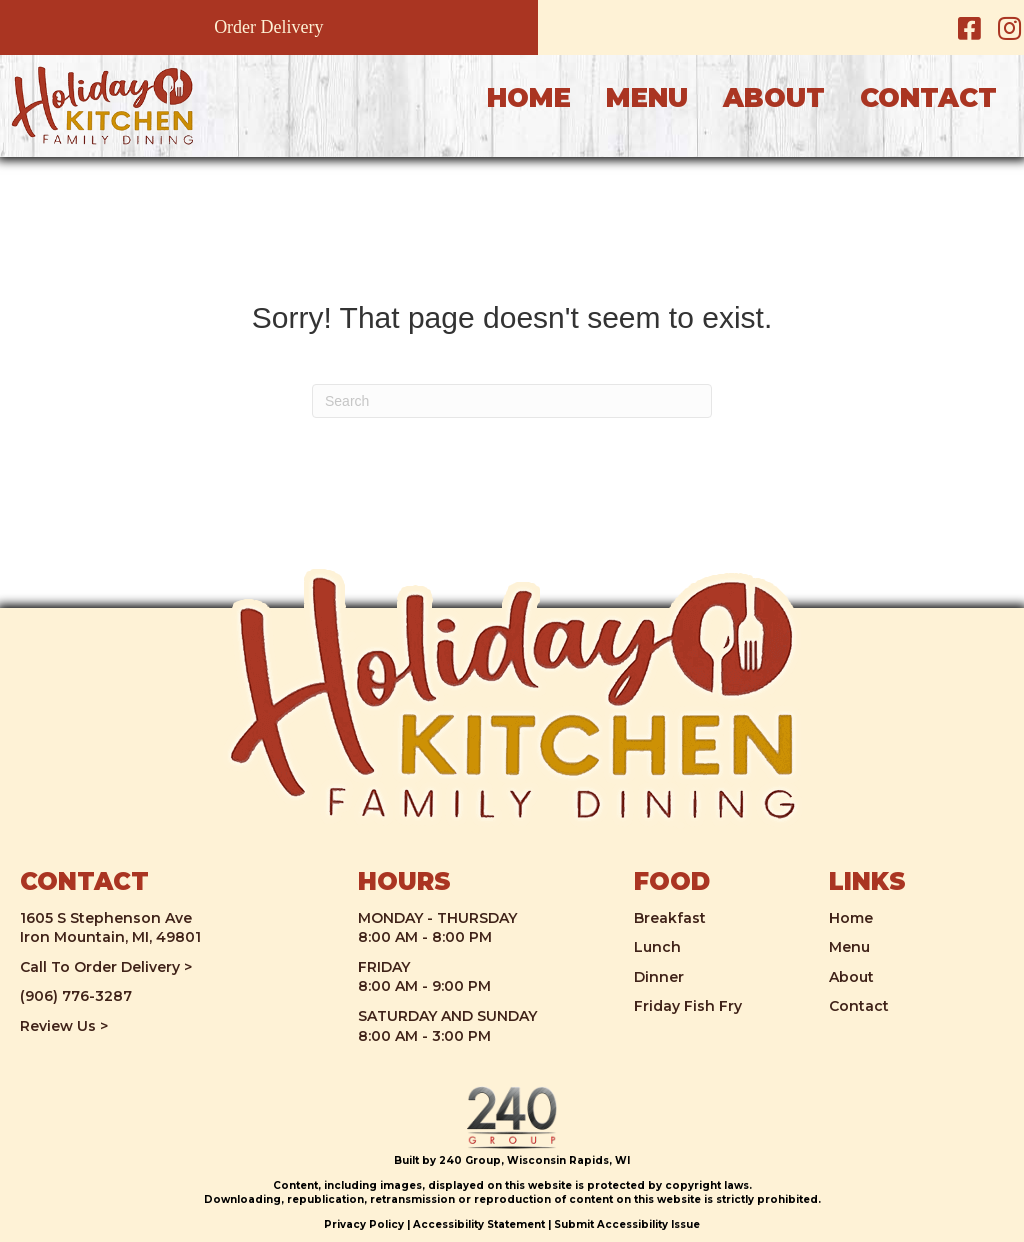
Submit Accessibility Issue (627, 1224)
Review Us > (64, 1026)
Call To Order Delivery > (106, 967)
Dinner (659, 977)
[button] (969, 28)
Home (851, 918)
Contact (859, 1006)
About (851, 977)
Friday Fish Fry (688, 1006)
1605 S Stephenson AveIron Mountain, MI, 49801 (110, 928)
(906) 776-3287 (76, 996)
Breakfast (670, 918)
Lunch (657, 947)
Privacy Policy (364, 1224)
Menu (849, 947)
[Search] (512, 401)
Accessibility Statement (479, 1224)
